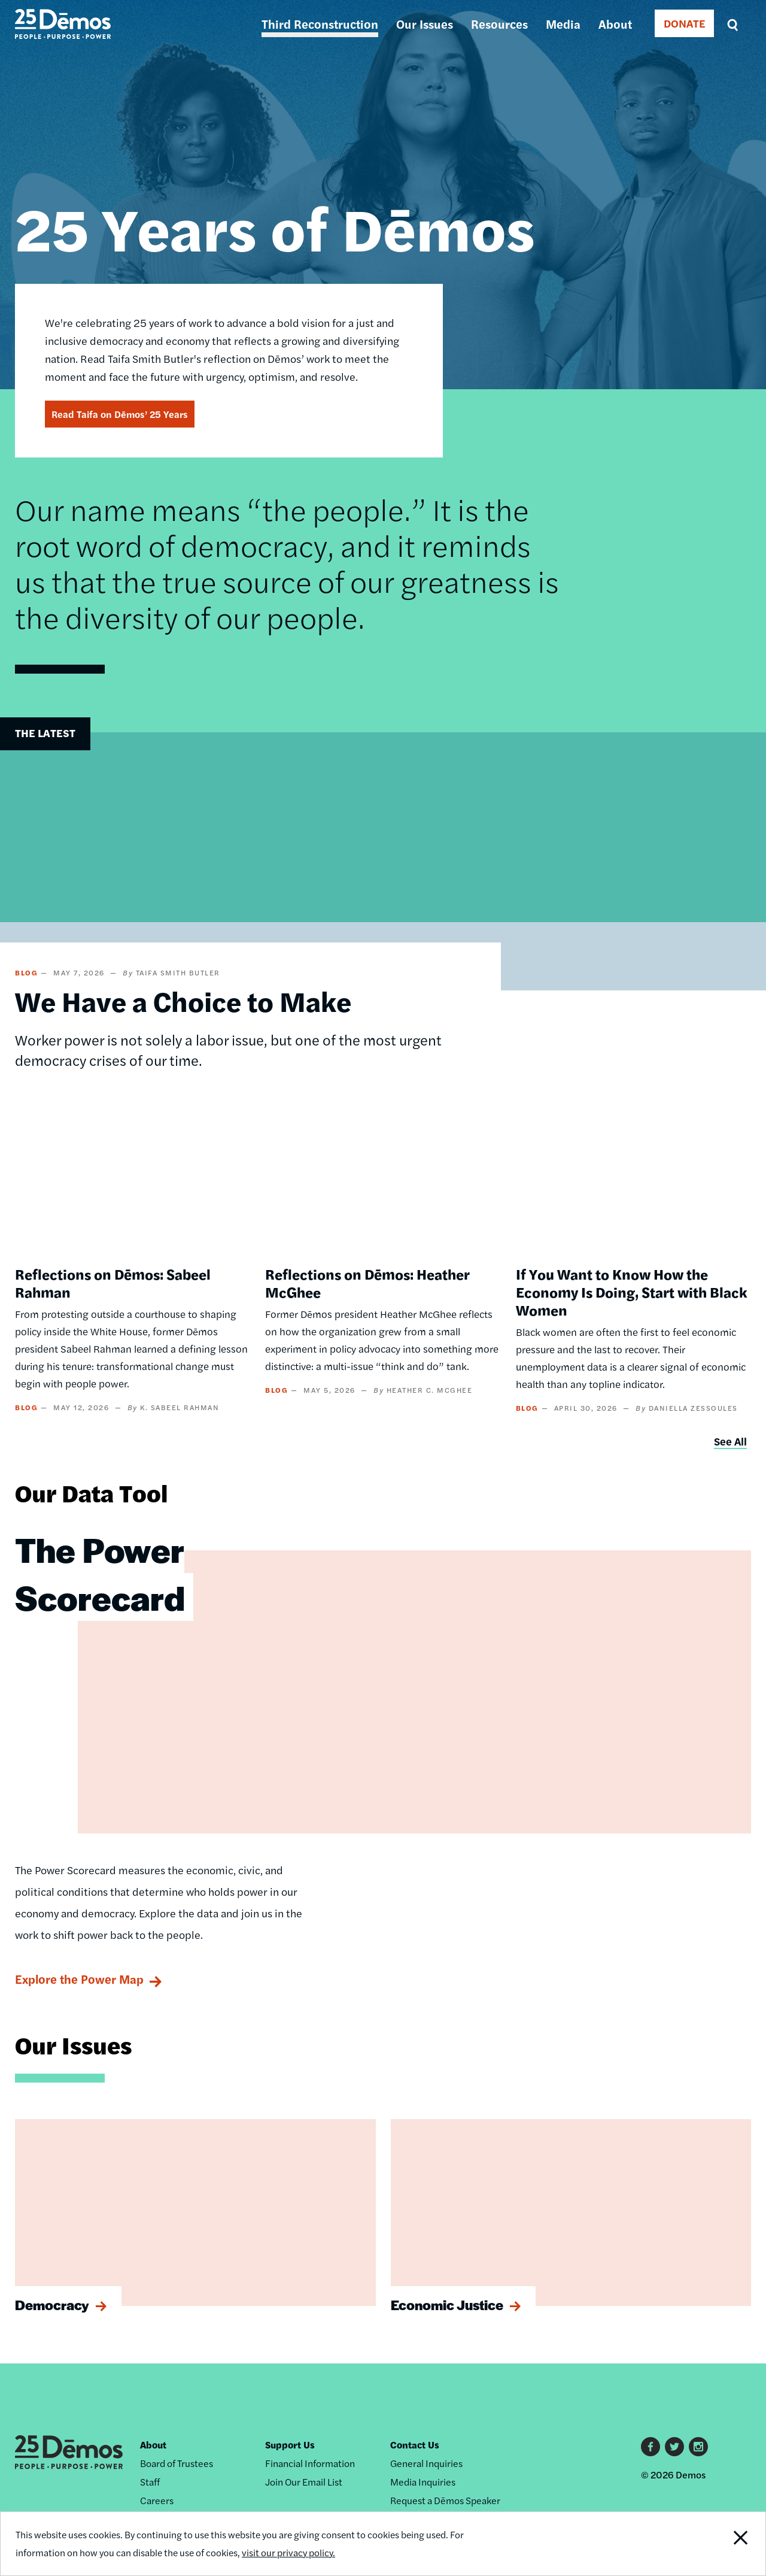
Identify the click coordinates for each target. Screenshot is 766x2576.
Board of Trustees (176, 2463)
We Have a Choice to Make (183, 1000)
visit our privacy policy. (292, 2552)
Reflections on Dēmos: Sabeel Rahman (113, 1282)
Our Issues (424, 23)
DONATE (684, 23)
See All (730, 1441)
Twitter (674, 2446)
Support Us (290, 2444)
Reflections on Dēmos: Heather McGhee (367, 1282)
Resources (499, 23)
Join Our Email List (303, 2482)
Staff (150, 2482)
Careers (157, 2500)
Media (563, 23)
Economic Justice (447, 2304)
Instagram (698, 2446)
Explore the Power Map (79, 1978)
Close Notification (726, 2543)
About (615, 23)
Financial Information (310, 2463)
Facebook (650, 2446)
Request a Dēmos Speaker (445, 2500)
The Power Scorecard (100, 1573)
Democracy (52, 2304)
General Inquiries (426, 2463)
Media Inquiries (422, 2482)
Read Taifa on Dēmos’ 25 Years (119, 414)
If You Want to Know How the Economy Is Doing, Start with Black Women (631, 1291)
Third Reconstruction (320, 23)
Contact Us (414, 2444)
